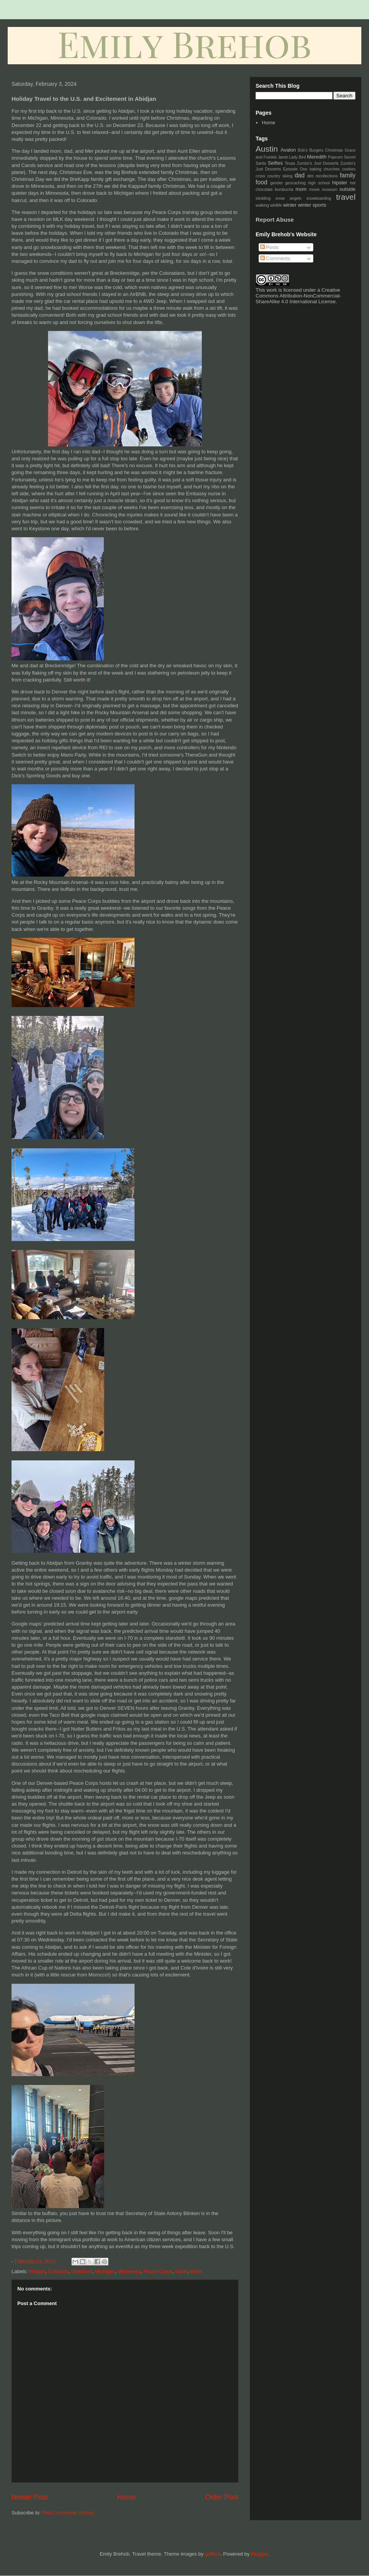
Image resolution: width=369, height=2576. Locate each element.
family (348, 175)
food (261, 182)
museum (329, 189)
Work (196, 2271)
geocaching (295, 183)
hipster (339, 182)
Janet (283, 157)
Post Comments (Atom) (68, 2513)
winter (290, 205)
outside (347, 189)
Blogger (259, 2554)
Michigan (105, 2271)
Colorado (58, 2271)
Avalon (288, 150)
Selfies (275, 163)
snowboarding (318, 198)
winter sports (312, 205)
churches (332, 169)
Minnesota (129, 2271)
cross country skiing (274, 176)
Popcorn (335, 157)
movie (314, 189)
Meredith (317, 157)
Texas (290, 163)
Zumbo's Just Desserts (318, 163)
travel (181, 2271)
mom (301, 189)
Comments (275, 258)
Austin (267, 148)
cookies (349, 169)
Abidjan (37, 2271)
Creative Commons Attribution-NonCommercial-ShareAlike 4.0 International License (298, 295)
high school (319, 183)
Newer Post (30, 2497)
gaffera (212, 2554)
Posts (269, 247)
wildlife (276, 205)
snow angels (288, 198)
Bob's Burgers (310, 150)
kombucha (284, 189)
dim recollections (322, 176)
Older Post (221, 2497)
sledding (263, 198)
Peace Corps (157, 2271)
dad (299, 175)
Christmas (334, 150)
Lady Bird (297, 157)
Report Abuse (275, 219)
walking (262, 205)
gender (276, 183)
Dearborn (81, 2271)
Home (126, 2497)
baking (315, 169)
